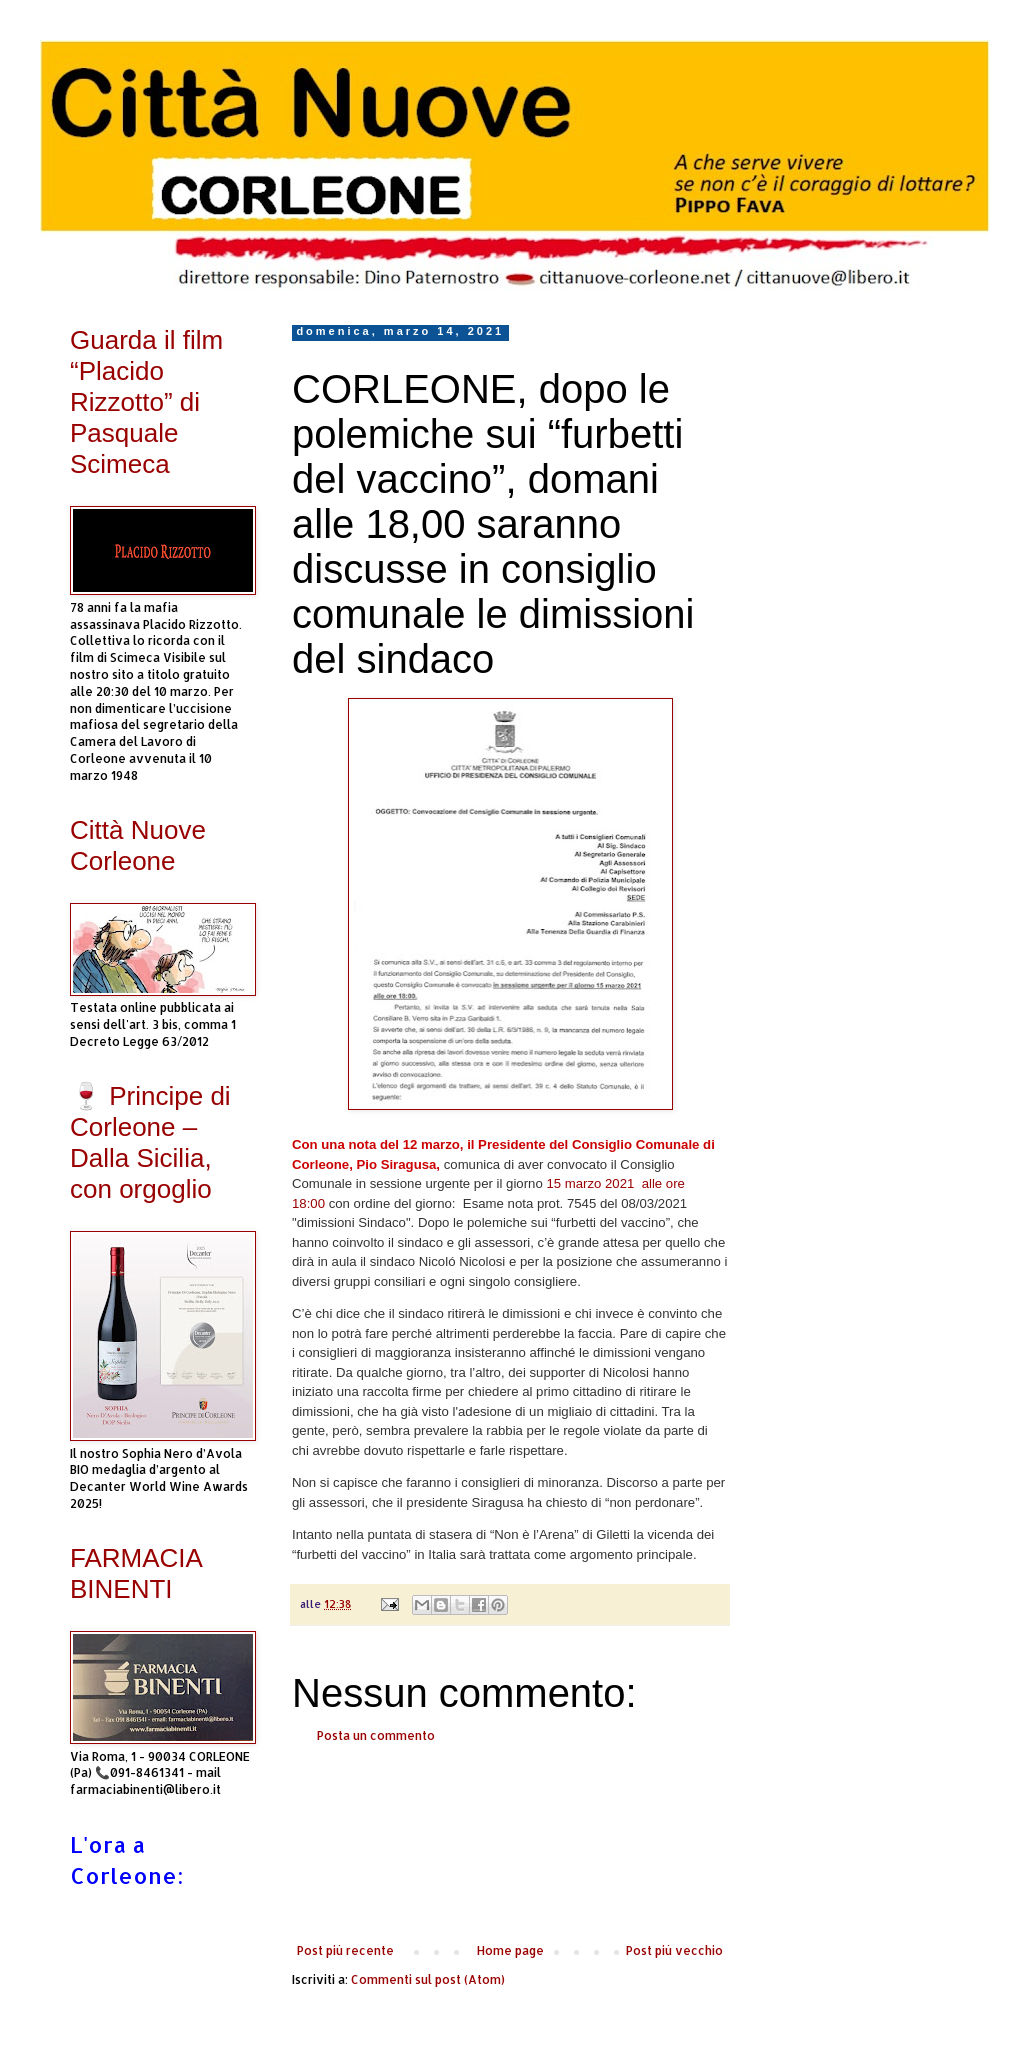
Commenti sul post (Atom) (428, 1979)
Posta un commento (376, 1735)
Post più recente (345, 1950)
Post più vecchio (674, 1950)
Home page (510, 1950)
